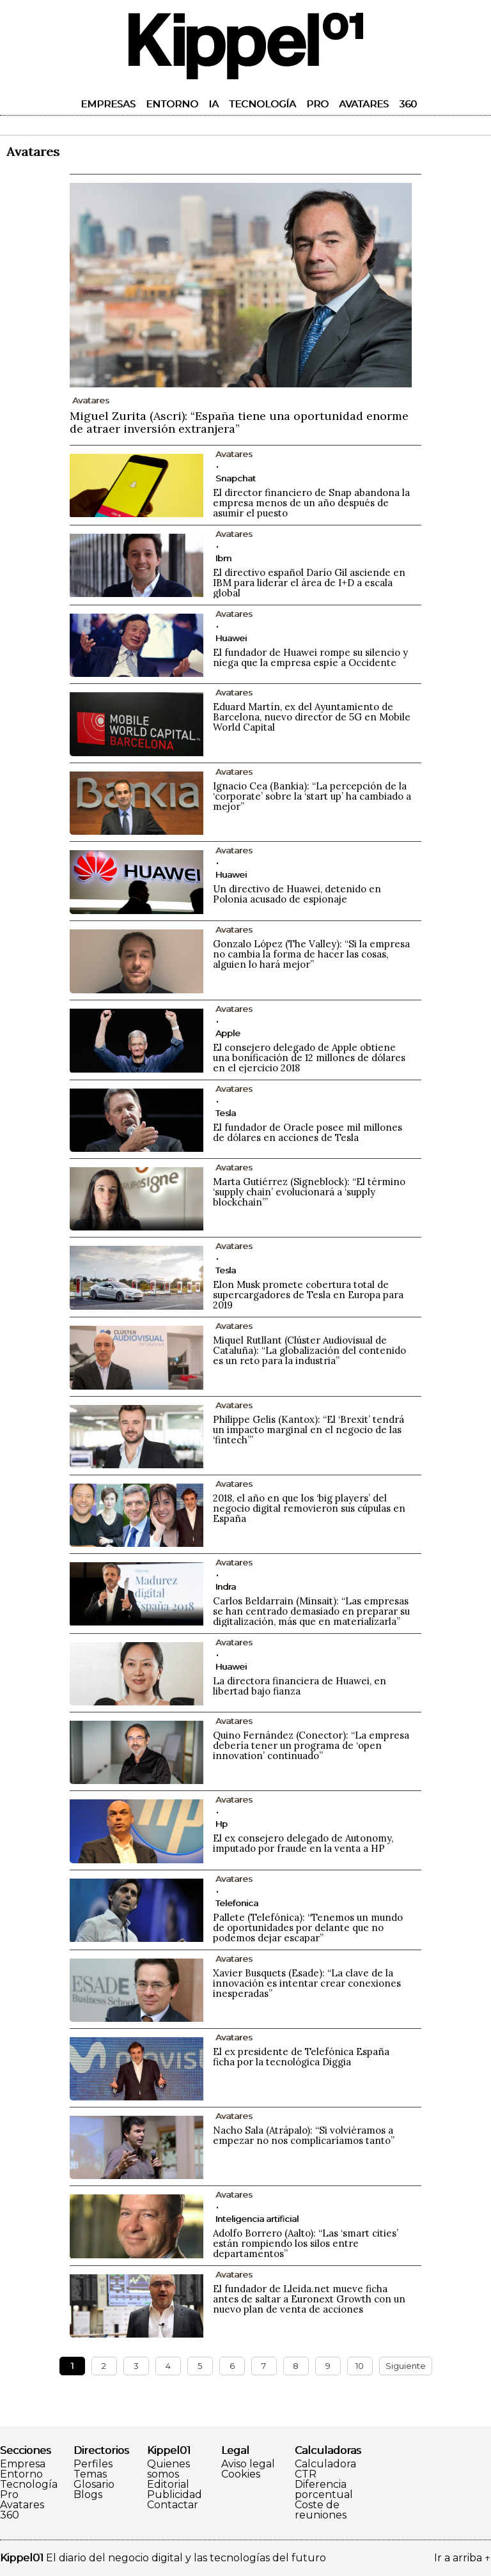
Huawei (231, 638)
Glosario (94, 2484)
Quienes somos (168, 2469)
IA (213, 104)
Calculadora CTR (325, 2469)
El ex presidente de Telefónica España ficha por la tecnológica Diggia (301, 2056)
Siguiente (406, 2366)
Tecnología (262, 104)
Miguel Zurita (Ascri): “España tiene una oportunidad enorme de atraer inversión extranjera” (239, 422)
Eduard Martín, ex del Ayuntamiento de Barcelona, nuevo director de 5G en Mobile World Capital (311, 717)
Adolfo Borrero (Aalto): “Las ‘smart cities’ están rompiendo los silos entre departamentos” (305, 2243)
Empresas (108, 104)
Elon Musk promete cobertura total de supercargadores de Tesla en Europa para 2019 (308, 1294)
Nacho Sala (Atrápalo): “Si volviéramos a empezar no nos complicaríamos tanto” (303, 2135)
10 (359, 2366)
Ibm (223, 558)
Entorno (172, 104)
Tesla (225, 1113)
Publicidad (174, 2495)
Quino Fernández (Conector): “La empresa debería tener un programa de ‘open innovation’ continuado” (311, 1745)
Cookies (240, 2474)
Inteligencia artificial (257, 2219)
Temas (90, 2474)
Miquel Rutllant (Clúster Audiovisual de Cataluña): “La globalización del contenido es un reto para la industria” (309, 1350)
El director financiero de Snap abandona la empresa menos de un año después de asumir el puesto (311, 502)
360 (408, 104)
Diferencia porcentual (324, 2489)
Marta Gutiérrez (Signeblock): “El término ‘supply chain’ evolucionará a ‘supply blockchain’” (309, 1191)
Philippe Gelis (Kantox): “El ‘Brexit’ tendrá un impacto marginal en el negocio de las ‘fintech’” (308, 1429)
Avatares (364, 104)
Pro (317, 104)
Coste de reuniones (321, 2510)
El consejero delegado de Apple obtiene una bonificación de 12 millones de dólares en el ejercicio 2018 (309, 1057)
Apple (227, 1033)
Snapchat (235, 478)
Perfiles (93, 2464)
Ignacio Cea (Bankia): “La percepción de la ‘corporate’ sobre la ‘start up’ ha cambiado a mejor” (312, 796)
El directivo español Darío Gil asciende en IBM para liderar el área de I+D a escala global (309, 582)
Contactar (172, 2505)
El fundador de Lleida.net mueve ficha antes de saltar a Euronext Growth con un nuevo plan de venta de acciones (309, 2299)
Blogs (88, 2495)
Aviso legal (248, 2464)
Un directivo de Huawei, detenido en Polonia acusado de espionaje (297, 894)
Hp (221, 1824)
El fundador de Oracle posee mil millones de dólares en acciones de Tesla (307, 1132)
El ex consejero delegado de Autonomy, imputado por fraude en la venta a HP (303, 1843)
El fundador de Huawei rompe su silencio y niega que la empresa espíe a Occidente (310, 657)
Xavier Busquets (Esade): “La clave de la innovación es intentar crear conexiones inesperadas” (307, 1983)
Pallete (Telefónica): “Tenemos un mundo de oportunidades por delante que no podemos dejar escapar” (308, 1927)
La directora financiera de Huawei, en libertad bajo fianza (299, 1686)
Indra (225, 1586)
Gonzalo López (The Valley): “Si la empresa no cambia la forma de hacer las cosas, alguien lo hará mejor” (311, 954)
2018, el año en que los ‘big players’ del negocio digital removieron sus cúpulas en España (309, 1508)
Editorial (168, 2484)
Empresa (22, 2464)
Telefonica (236, 1903)
